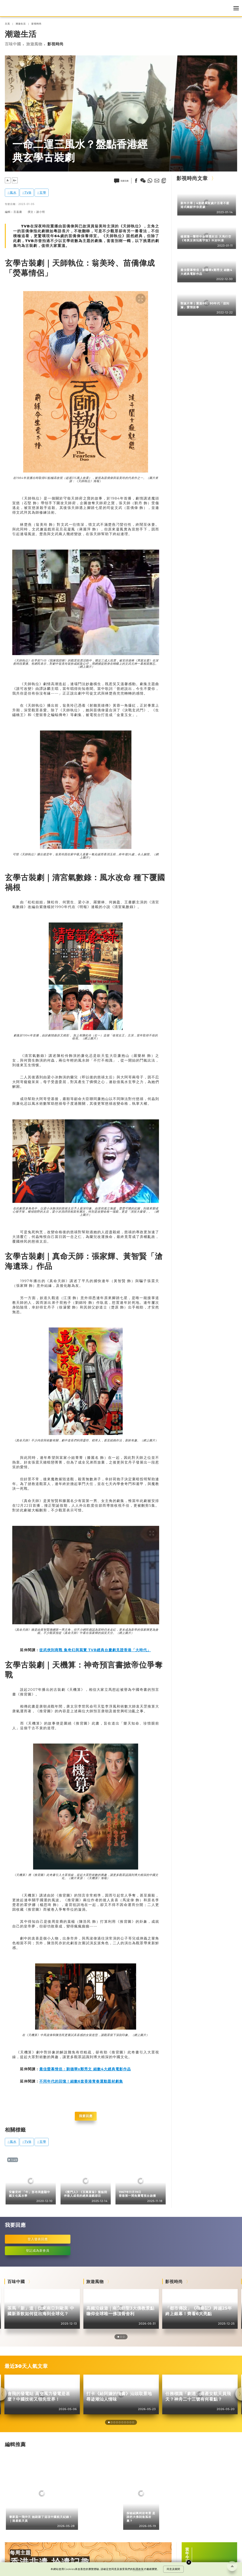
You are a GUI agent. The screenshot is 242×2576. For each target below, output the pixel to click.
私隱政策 (138, 2569)
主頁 (7, 24)
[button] (118, 2337)
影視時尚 (36, 24)
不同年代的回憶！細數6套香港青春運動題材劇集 (81, 2081)
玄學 (42, 193)
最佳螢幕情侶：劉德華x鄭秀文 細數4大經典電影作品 (85, 2069)
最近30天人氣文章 (26, 2366)
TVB (28, 193)
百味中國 (13, 44)
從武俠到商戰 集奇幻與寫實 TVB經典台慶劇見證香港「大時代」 (95, 1650)
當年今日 (187, 2555)
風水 (13, 193)
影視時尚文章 (192, 178)
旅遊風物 (34, 44)
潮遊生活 (21, 24)
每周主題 (20, 2552)
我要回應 (85, 2116)
